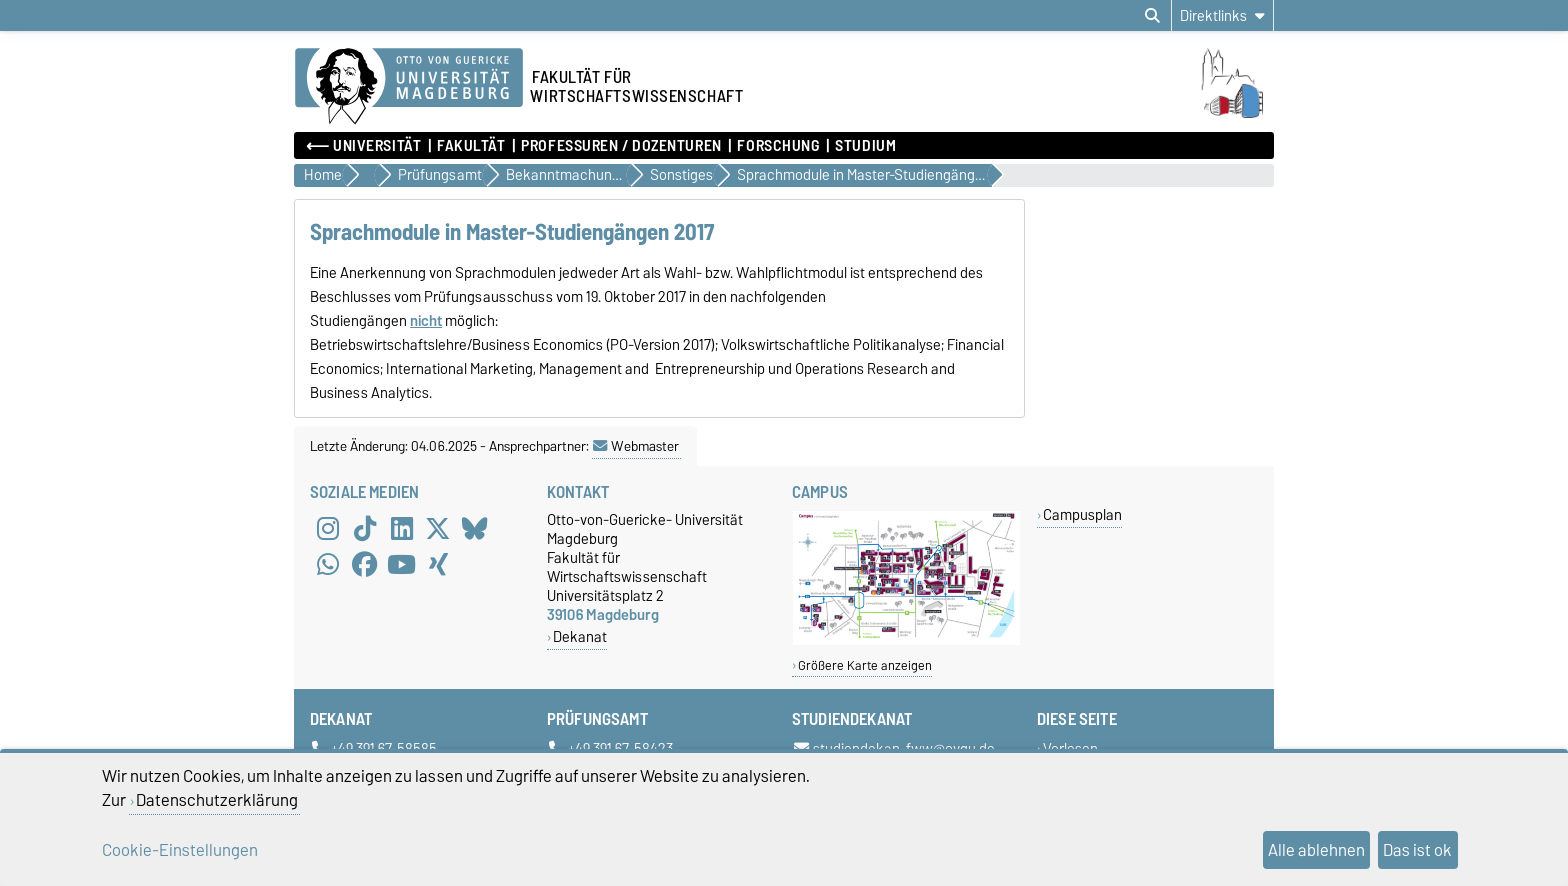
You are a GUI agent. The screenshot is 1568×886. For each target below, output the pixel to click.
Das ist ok (1417, 850)
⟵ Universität (363, 146)
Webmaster (636, 446)
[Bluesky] (475, 528)
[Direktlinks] (1222, 15)
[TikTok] (365, 528)
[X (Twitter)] (438, 528)
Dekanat (580, 636)
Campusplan (1082, 514)
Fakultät (471, 146)
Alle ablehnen (1316, 850)
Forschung (778, 146)
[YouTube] (402, 564)
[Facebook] (365, 564)
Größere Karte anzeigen (865, 665)
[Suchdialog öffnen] (1152, 16)
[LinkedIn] (402, 528)
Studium (865, 146)
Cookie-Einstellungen (180, 850)
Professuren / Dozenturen (621, 146)
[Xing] (438, 564)
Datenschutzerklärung (217, 800)
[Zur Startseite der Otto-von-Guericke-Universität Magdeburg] (409, 87)
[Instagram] (328, 528)
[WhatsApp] (328, 564)
